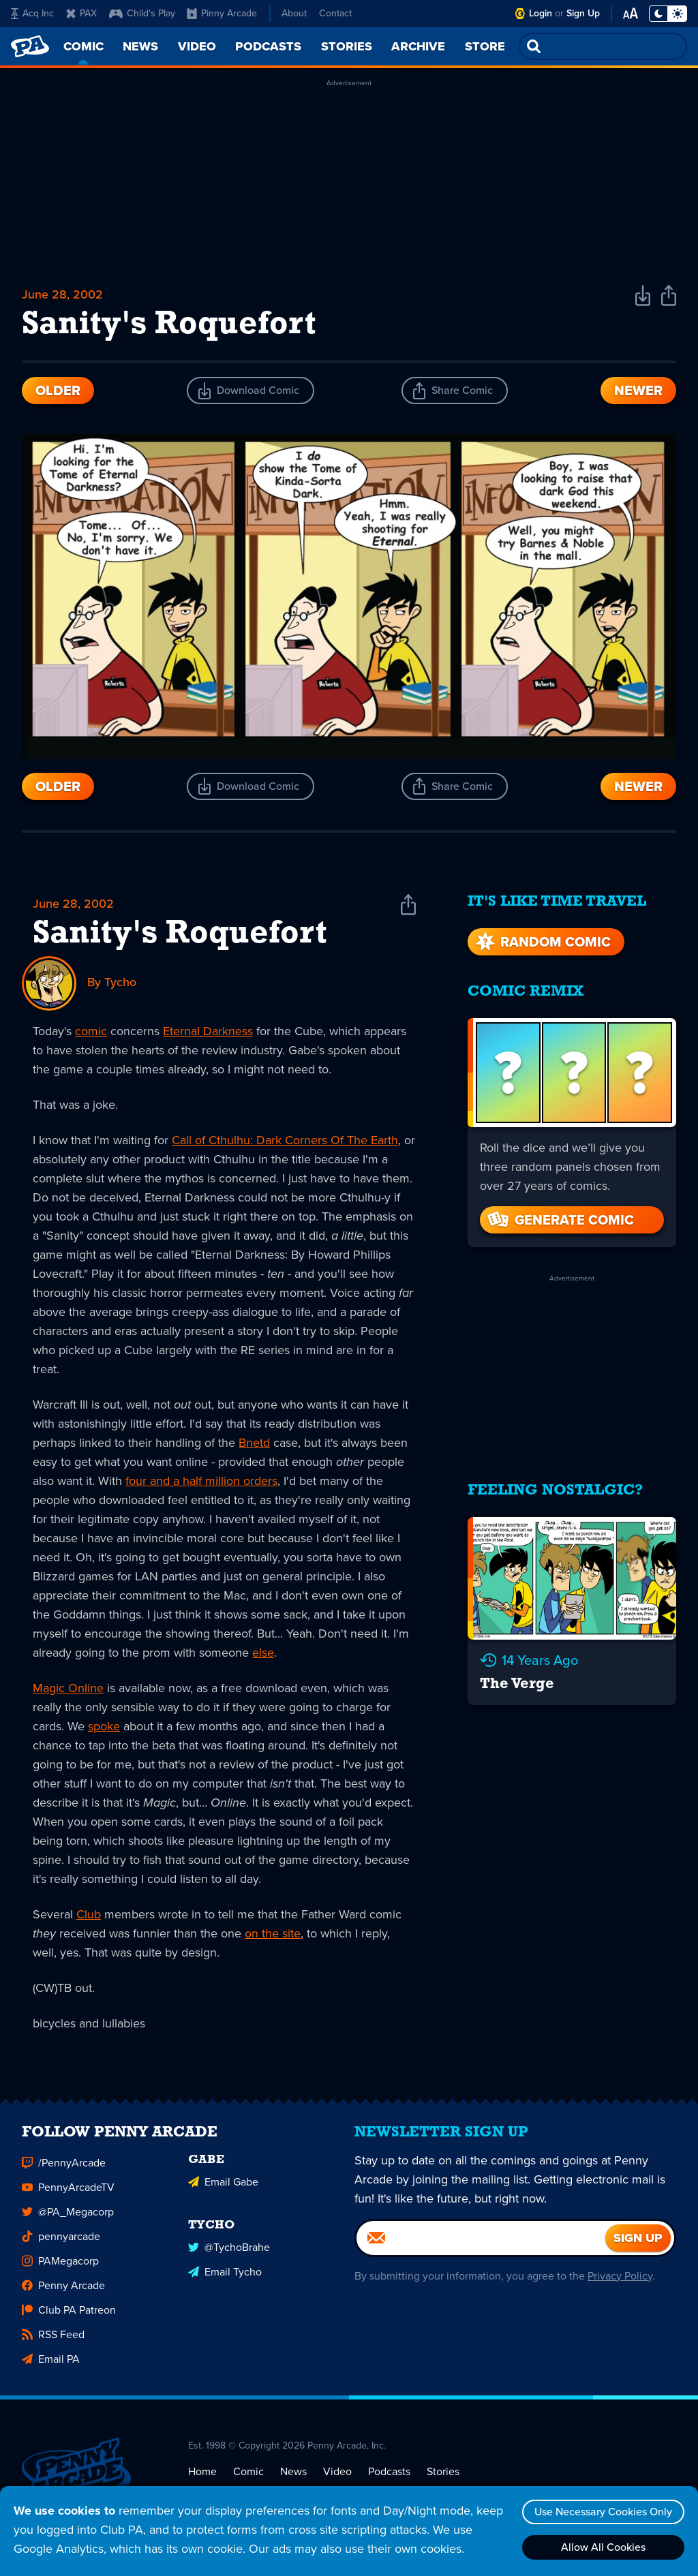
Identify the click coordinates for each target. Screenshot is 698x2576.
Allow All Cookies (603, 2547)
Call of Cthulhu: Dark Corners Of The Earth (285, 1140)
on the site (273, 1933)
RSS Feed (53, 2339)
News (293, 2476)
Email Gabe (223, 2186)
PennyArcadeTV (68, 2192)
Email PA (51, 2364)
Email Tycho (225, 2276)
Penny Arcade (63, 2290)
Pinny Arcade (222, 13)
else (263, 1652)
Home (202, 2476)
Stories (443, 2476)
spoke (104, 1726)
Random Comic (542, 942)
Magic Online (68, 1688)
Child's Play (142, 13)
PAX (81, 13)
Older (57, 390)
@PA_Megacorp (68, 2216)
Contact (335, 13)
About (294, 13)
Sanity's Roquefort (180, 934)
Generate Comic (559, 1220)
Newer (638, 390)
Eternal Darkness (208, 1031)
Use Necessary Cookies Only (603, 2511)
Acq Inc (32, 13)
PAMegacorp (60, 2265)
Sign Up (583, 13)
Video (337, 2476)
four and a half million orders (201, 1481)
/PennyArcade (64, 2167)
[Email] (480, 2243)
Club (88, 1914)
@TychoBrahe (229, 2252)
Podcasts (389, 2476)
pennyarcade (61, 2241)
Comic (248, 2476)
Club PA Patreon (69, 2314)
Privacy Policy (620, 2280)
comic (91, 1031)
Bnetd (254, 1443)
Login (540, 13)
